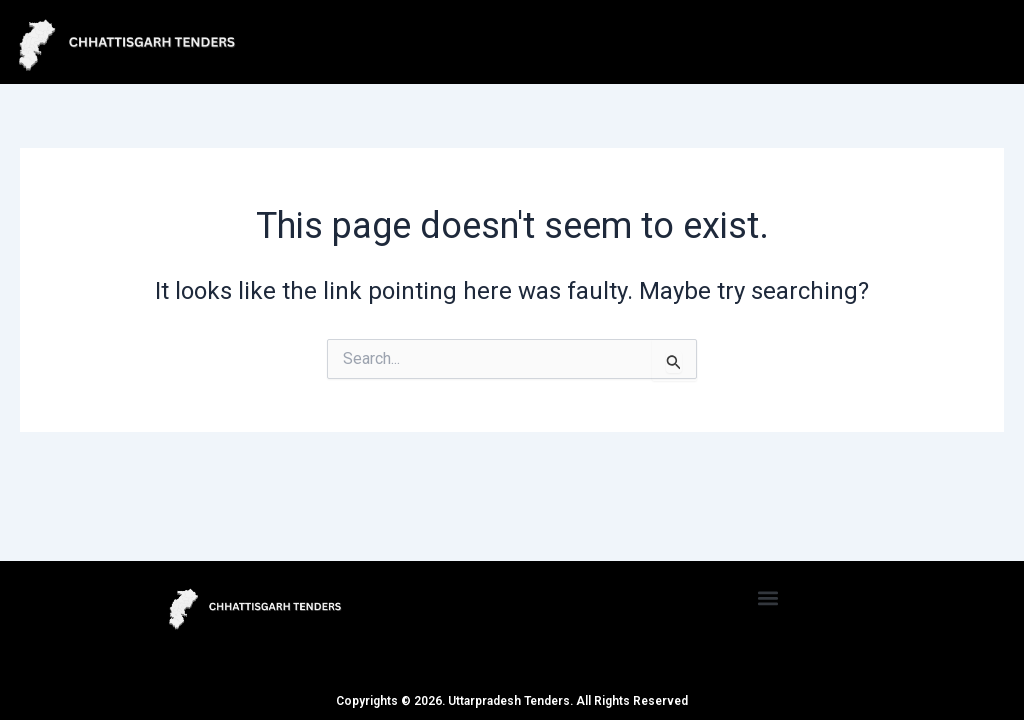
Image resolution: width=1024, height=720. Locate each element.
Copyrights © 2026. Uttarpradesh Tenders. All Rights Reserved (512, 701)
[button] (768, 597)
